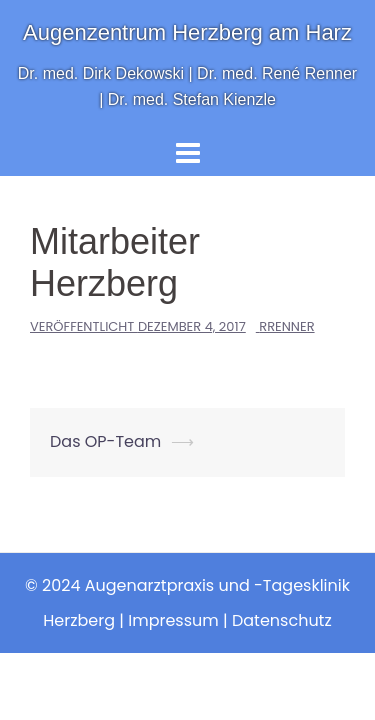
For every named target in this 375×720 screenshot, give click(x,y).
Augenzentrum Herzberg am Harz (187, 32)
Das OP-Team (105, 441)
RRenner (286, 326)
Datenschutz (282, 620)
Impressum (173, 620)
